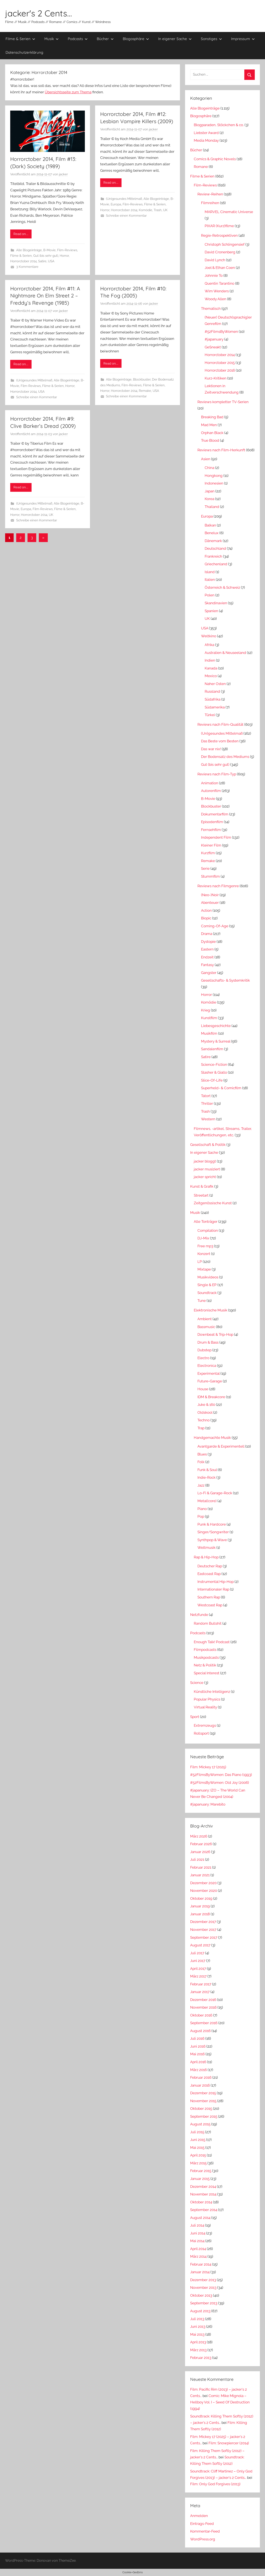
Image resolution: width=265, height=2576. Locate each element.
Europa (116, 204)
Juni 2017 (197, 1961)
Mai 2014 (197, 2241)
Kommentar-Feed (205, 2531)
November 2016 (203, 2007)
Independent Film (216, 837)
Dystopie (208, 941)
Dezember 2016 (203, 2000)
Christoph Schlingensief (225, 244)
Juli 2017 (197, 1953)
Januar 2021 (200, 1875)
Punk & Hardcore (211, 1524)
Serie (205, 868)
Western (208, 1119)
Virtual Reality (205, 1707)
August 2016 (200, 2031)
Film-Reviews (67, 250)
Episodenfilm (212, 822)
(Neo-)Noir (210, 895)
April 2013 (198, 2342)
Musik (51, 38)
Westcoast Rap (209, 1605)
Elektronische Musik (210, 1310)
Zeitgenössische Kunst (213, 1203)
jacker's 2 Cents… (38, 13)
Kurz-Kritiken (215, 378)
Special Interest (206, 1673)
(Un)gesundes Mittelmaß (124, 199)
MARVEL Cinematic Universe (229, 212)
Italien (210, 579)
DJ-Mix (203, 1238)
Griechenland (216, 564)
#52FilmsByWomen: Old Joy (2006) (219, 1782)
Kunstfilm (209, 1018)
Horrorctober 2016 (220, 370)
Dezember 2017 (203, 1922)
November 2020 (203, 1890)
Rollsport (201, 1733)
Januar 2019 (200, 1906)
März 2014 (198, 2256)
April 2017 (198, 1968)
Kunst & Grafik (201, 1186)
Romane (201, 166)
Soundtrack (207, 1293)
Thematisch (211, 308)
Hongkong (214, 475)
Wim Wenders (217, 291)
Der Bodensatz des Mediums (225, 756)
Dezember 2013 (203, 2280)
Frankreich (213, 556)
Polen (209, 595)
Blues (202, 1454)
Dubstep (204, 1350)
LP (199, 1261)
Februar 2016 (200, 2077)
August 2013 (200, 2311)
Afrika (209, 645)
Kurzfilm (208, 853)
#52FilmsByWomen (221, 331)
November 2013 (203, 2287)
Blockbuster (142, 379)
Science (196, 1682)
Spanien (211, 611)
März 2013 (198, 2350)
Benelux (212, 533)
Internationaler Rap (213, 1589)
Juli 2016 (197, 2038)
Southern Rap (208, 1597)
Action (206, 910)
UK (165, 210)
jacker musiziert (207, 1169)
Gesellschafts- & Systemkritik (225, 980)
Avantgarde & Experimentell (220, 1446)
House (202, 1389)
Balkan (210, 525)
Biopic (206, 918)
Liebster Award (206, 133)
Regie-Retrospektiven (219, 235)
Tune (201, 1300)
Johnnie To (214, 275)
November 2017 (203, 1929)
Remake (145, 391)
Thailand (212, 507)
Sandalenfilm (212, 1049)
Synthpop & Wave (212, 1540)
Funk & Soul (207, 1470)
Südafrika (212, 699)
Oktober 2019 (201, 1898)
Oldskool (204, 1412)
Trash (158, 210)
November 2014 (203, 2194)
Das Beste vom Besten (220, 741)
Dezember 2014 (203, 2186)
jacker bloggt (205, 1161)
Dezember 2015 (203, 2093)
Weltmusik (206, 1547)
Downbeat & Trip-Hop (215, 1334)
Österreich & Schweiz (222, 587)
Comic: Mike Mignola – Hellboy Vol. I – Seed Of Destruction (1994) (220, 2402)
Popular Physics (207, 1699)
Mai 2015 (197, 2147)
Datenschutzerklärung (24, 52)
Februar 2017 (200, 1984)
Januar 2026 (200, 1852)
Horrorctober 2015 (220, 363)
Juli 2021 (197, 1859)
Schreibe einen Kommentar (126, 216)
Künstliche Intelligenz (212, 1691)
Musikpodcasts (206, 1657)
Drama (206, 934)
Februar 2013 (200, 2357)
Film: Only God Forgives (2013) (215, 2484)
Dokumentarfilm (214, 814)
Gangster (208, 973)
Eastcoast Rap (209, 1574)
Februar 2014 (200, 2264)
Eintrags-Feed (202, 2523)
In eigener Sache (175, 38)
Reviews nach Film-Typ (216, 774)
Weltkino (208, 636)
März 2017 (198, 1976)
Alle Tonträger (205, 1221)
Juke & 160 (206, 1404)
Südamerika (215, 707)
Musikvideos (207, 1277)
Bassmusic (206, 1327)
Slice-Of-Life (212, 1080)
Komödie (145, 210)
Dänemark (213, 541)
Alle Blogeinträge (29, 250)
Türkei (210, 715)
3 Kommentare (27, 267)
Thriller (207, 1103)
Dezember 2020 (203, 1883)
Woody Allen (215, 299)
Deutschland (215, 548)
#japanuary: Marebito (207, 1804)
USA (51, 261)
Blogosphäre (136, 38)
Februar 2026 (201, 1844)
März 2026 (198, 1836)
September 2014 (203, 2210)
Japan (209, 491)
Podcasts (78, 38)
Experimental (208, 1373)
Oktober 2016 (201, 2015)
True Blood (210, 440)
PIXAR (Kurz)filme (219, 226)
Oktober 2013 (201, 2295)
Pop (200, 1516)
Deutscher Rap (209, 1566)
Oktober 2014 (201, 2202)
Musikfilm (209, 1033)
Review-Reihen (210, 194)
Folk (200, 1462)
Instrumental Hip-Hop (215, 1581)
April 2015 (198, 2155)
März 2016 (198, 2070)
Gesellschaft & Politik (208, 1144)
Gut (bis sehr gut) (45, 256)
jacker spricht (205, 1177)
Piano (202, 1509)
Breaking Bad (212, 417)
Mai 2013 (197, 2334)
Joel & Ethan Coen (220, 267)
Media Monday (206, 140)
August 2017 (200, 1945)
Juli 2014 (197, 2225)
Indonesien (214, 483)
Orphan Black (212, 433)
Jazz (200, 1485)
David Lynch (215, 260)
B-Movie (49, 250)
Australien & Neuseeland (225, 652)
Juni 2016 (198, 2046)
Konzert (203, 1254)
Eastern (207, 949)
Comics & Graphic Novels (215, 159)
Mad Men (209, 425)
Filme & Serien (20, 38)
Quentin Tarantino (219, 283)
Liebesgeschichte (216, 1026)
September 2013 (203, 2303)
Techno (203, 1420)
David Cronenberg (220, 252)
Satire (42, 261)
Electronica (206, 1365)
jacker (63, 174)
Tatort (206, 1096)
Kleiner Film (211, 845)
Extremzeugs (205, 1725)
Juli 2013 (197, 2319)
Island (210, 572)
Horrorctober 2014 (23, 261)
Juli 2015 (197, 2132)
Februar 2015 (200, 2171)
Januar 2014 (200, 2272)
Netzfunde (199, 1615)
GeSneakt (213, 347)
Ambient (204, 1319)
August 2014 (200, 2217)
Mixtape (204, 1269)
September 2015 (203, 2116)
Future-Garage (209, 1381)
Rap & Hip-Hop (206, 1557)
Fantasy (207, 965)
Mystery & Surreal (215, 1041)
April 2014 (198, 2249)
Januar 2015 (200, 2178)
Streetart (201, 1195)
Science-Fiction (214, 1064)
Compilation (207, 1230)
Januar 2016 (200, 2085)
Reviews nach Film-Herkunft (221, 450)
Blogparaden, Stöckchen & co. (219, 125)
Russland (212, 691)
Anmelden (199, 2516)
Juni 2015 (197, 2140)
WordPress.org (202, 2539)
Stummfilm (210, 876)
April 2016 (198, 2062)
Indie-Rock (206, 1477)
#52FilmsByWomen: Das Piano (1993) (221, 1775)
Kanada (211, 668)
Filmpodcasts (205, 1649)
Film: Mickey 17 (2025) (208, 1767)
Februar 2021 (200, 1867)
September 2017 (203, 1937)
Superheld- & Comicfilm (221, 1088)
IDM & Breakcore (211, 1397)
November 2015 (203, 2101)
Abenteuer (210, 902)
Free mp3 (205, 1246)
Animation (209, 783)
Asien (205, 459)
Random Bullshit (208, 1623)
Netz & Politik (205, 1665)
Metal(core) (207, 1501)
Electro (203, 1358)
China (209, 468)
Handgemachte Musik (212, 1437)
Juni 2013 (197, 2326)
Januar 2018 (200, 1914)
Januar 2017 (200, 1992)
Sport (194, 1717)
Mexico (211, 676)
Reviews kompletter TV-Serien (223, 402)
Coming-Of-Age (214, 926)
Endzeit (207, 957)
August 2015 (200, 2124)
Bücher (105, 38)
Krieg (205, 1010)
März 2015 (198, 2163)
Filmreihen (210, 203)
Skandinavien (216, 603)
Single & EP (207, 1285)
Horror (64, 256)
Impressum (243, 38)
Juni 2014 (197, 2233)
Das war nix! (211, 749)
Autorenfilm (211, 791)
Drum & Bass (208, 1342)
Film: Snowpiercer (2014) (229, 2443)
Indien (210, 660)
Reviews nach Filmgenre (218, 886)
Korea (209, 499)
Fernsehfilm (211, 830)
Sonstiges (211, 38)
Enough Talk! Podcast (212, 1642)
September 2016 (203, 2023)
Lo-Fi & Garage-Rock (214, 1493)
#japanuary (214, 339)
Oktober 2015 (201, 2108)
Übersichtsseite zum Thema (68, 92)
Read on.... (20, 234)
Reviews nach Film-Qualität (220, 724)
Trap (200, 1428)
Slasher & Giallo (214, 1072)
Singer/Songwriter (213, 1532)
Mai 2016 (197, 2054)
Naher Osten (215, 684)
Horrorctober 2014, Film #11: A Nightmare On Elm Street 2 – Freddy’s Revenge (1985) (45, 295)
